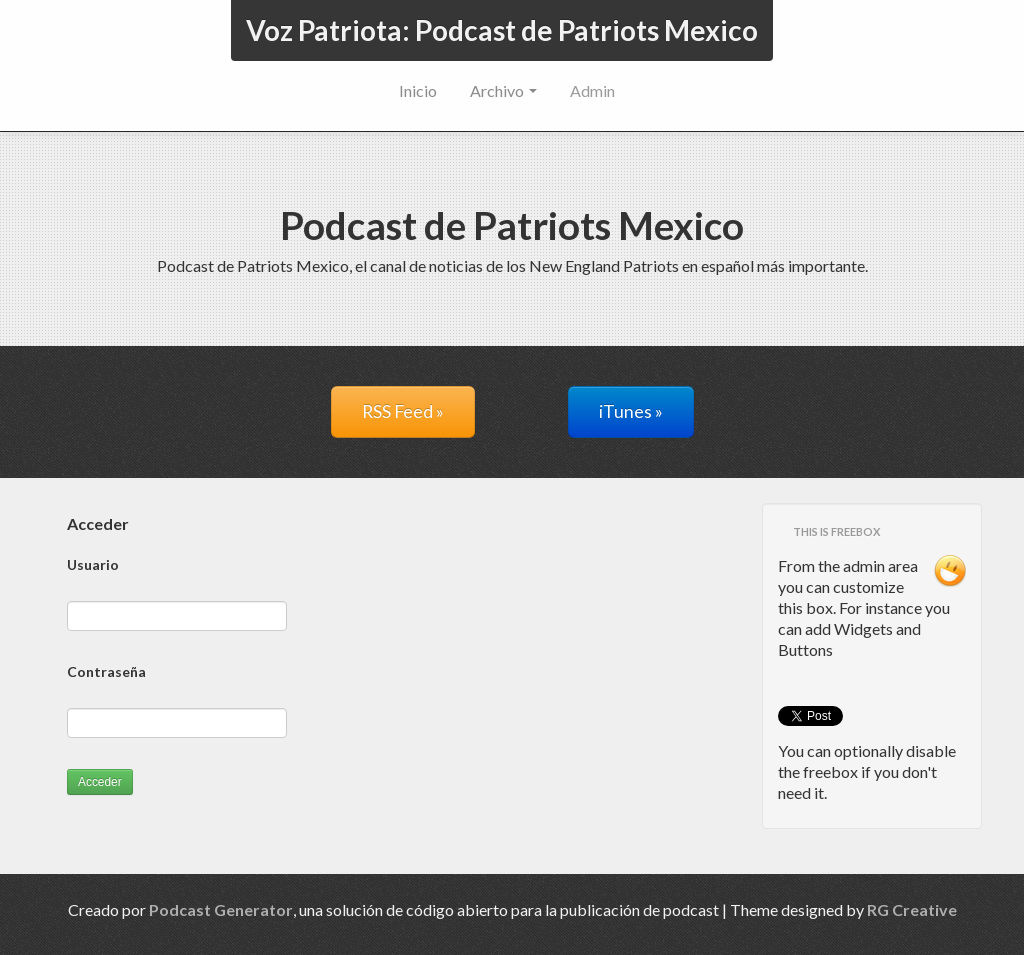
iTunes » (631, 411)
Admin (592, 90)
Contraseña (106, 671)
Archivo (503, 90)
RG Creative (912, 909)
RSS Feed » (403, 411)
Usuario (93, 564)
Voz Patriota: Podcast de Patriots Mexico (502, 30)
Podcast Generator (221, 909)
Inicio (418, 90)
